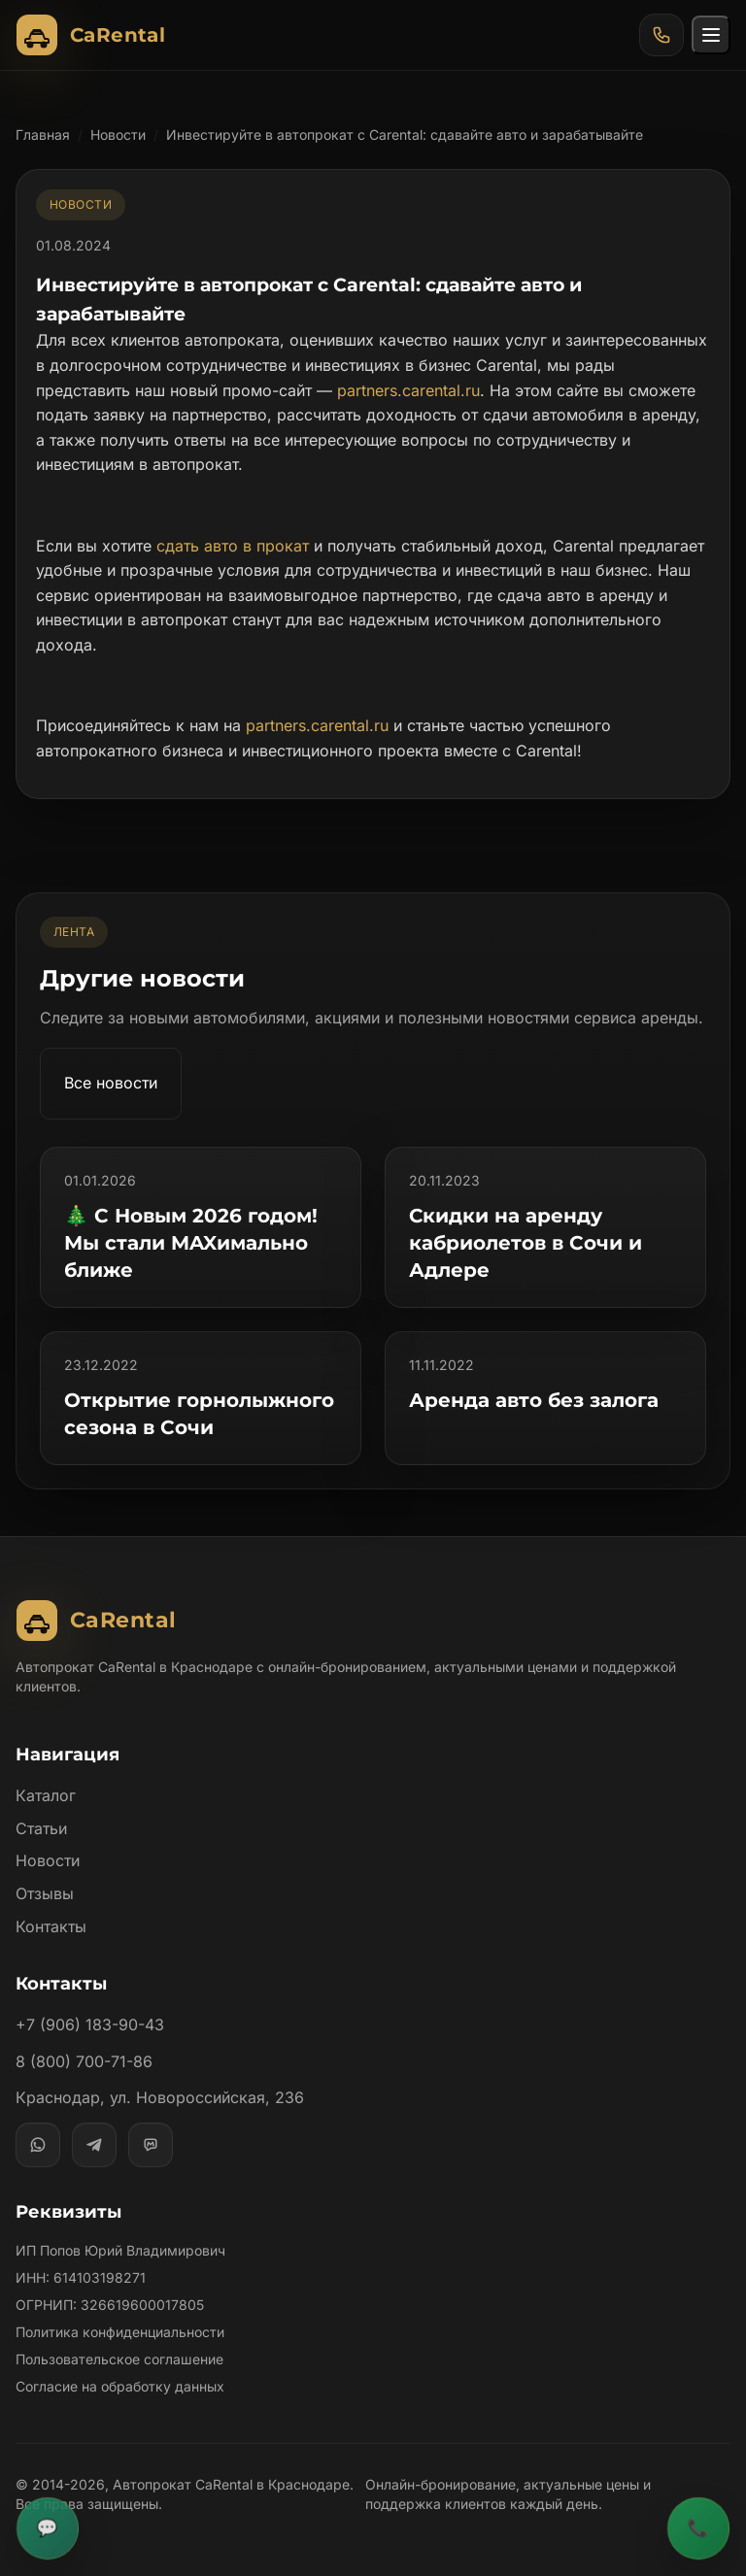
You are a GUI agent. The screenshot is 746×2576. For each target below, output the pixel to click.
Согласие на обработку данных (120, 2386)
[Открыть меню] (711, 35)
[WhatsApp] (38, 2145)
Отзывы (45, 1893)
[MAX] (150, 2145)
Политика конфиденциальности (120, 2332)
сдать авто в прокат (231, 545)
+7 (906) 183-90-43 (89, 2024)
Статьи (42, 1828)
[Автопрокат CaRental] (95, 35)
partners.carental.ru (410, 390)
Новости (118, 134)
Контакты (51, 1926)
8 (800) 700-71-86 (83, 2061)
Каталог (46, 1795)
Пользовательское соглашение (119, 2359)
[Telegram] (94, 2145)
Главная (43, 134)
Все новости (111, 1082)
